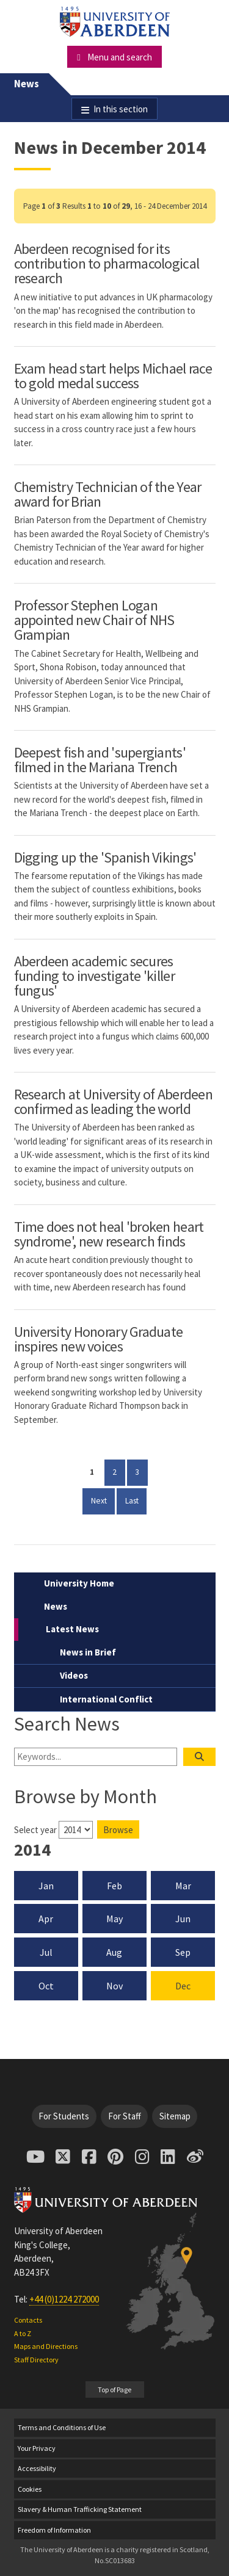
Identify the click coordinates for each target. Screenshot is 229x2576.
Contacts (28, 2320)
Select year (35, 1830)
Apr (45, 1918)
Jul (46, 1952)
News (26, 84)
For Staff (124, 2116)
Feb (114, 1886)
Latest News (72, 1629)
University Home (79, 1583)
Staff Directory (36, 2359)
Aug (114, 1952)
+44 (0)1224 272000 (64, 2299)
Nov (114, 1986)
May (114, 1918)
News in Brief (88, 1652)
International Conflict (106, 1699)
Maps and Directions (46, 2346)
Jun (183, 1918)
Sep (183, 1952)
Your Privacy (37, 2448)
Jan (46, 1886)
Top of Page (114, 2389)
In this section (120, 109)
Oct (46, 1986)
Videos (74, 1675)
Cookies (30, 2489)
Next (103, 1500)
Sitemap (175, 2116)
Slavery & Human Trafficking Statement (80, 2509)
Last (136, 1500)
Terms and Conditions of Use (62, 2427)
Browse (118, 1830)
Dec (183, 1986)
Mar (183, 1886)
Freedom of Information (54, 2529)
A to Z (22, 2333)
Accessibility (37, 2468)
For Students (63, 2116)
